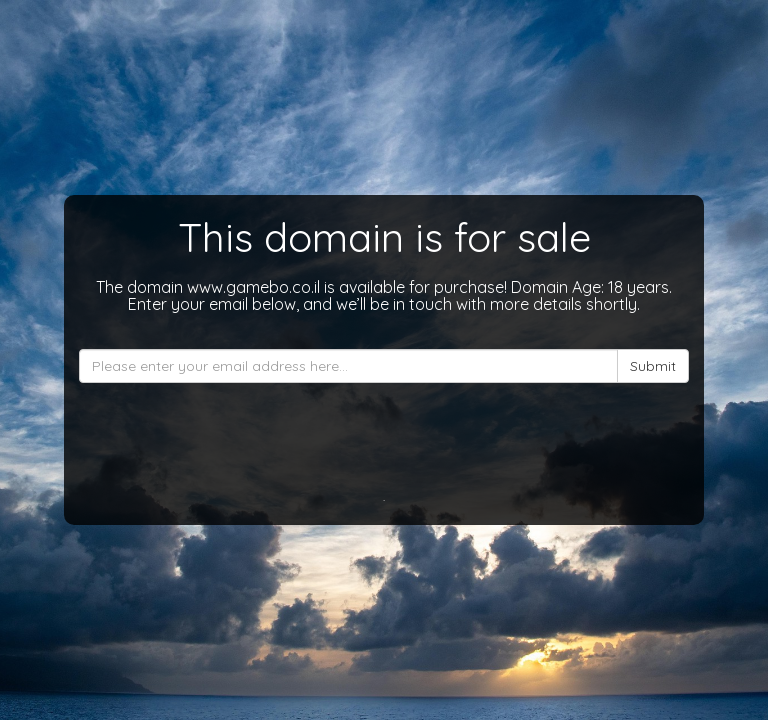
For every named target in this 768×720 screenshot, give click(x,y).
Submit (653, 366)
